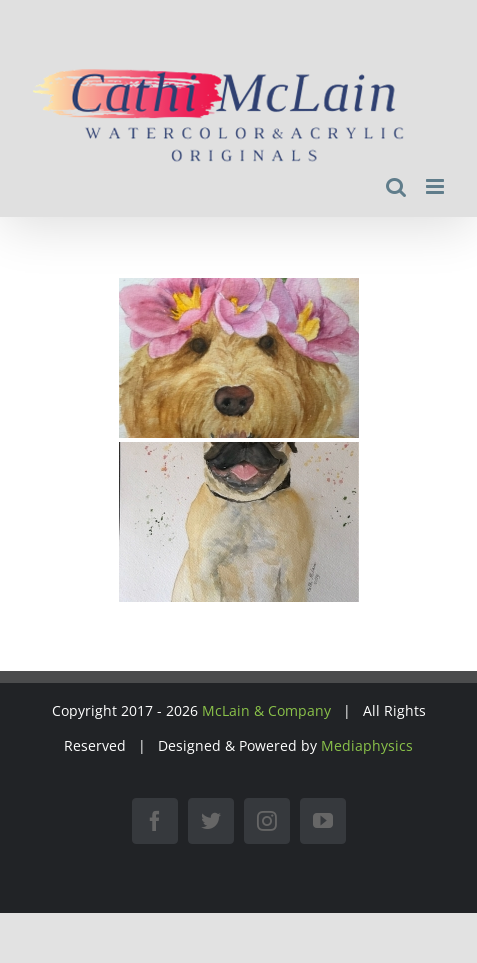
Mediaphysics (367, 745)
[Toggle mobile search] (396, 186)
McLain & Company (266, 710)
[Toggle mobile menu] (436, 186)
